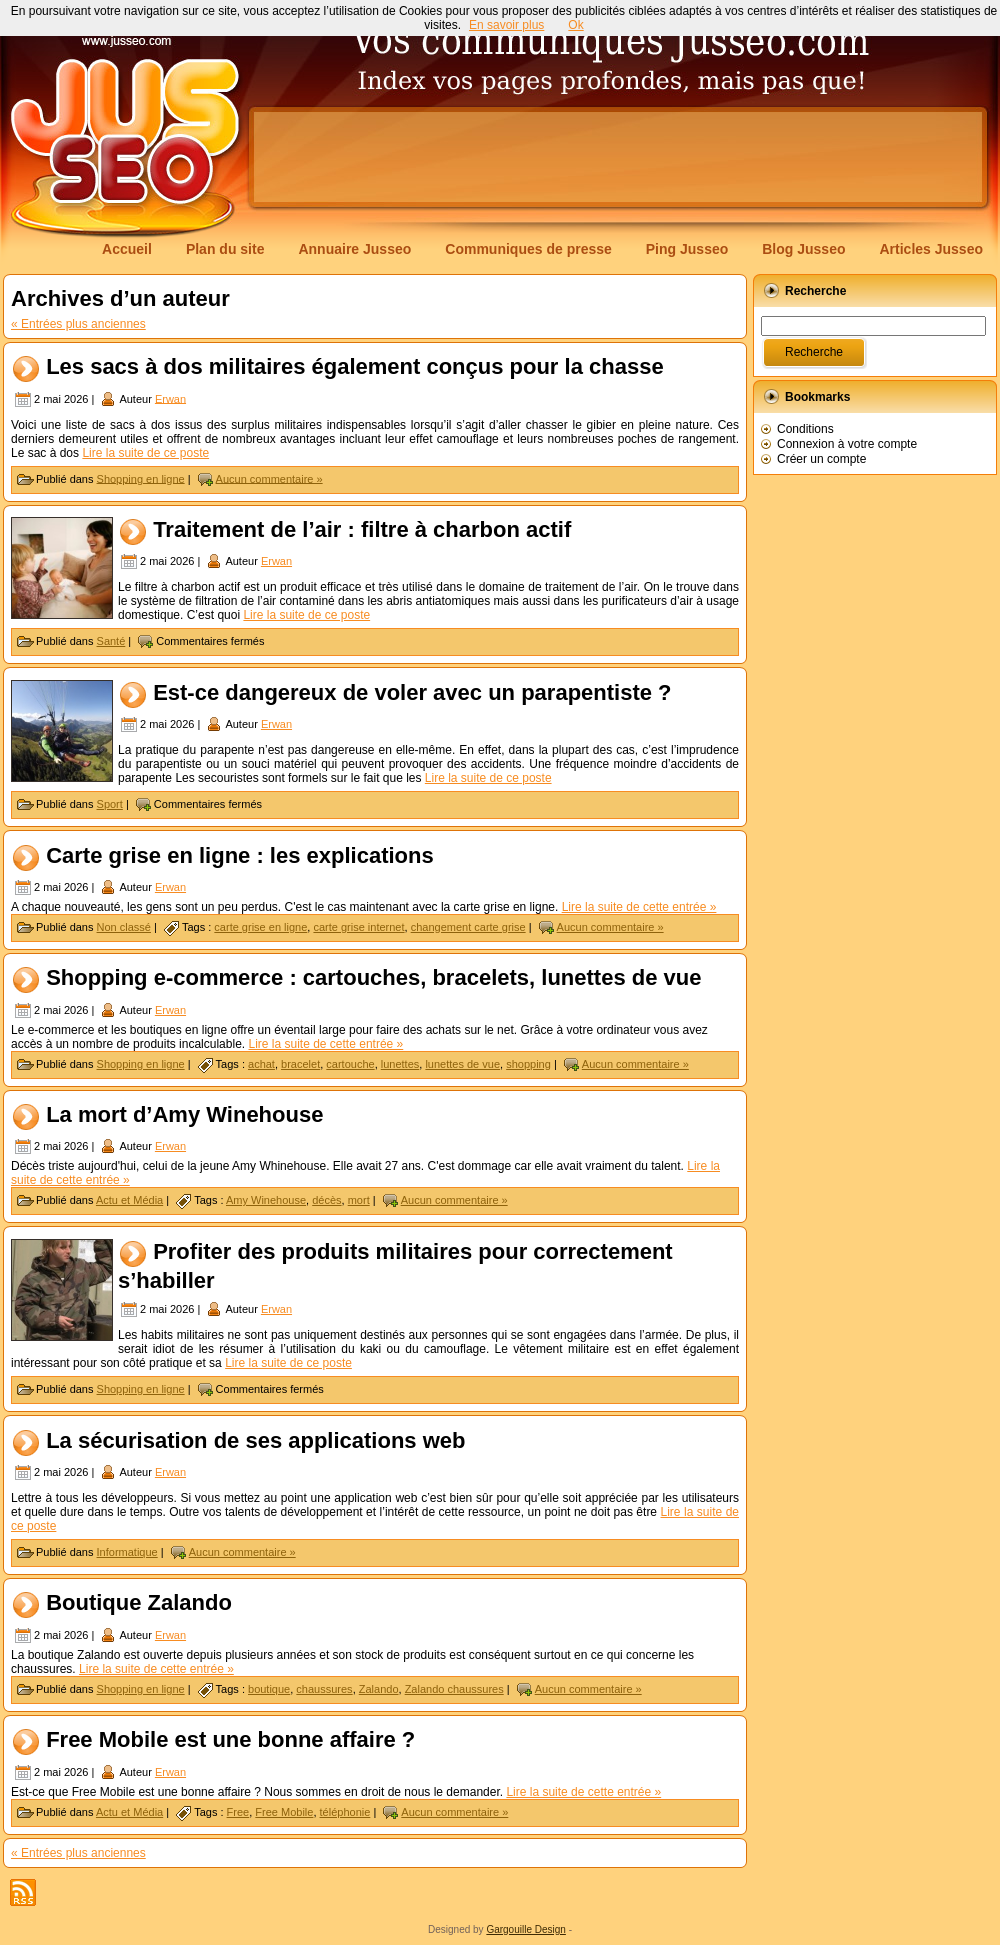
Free (238, 1812)
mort (359, 1200)
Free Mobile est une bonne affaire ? (230, 1740)
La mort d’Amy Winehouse (184, 1114)
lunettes (400, 1064)
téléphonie (345, 1812)
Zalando (379, 1689)
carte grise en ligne (260, 927)
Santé (111, 641)
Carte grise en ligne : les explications (240, 855)
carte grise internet (358, 927)
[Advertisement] (332, 174)
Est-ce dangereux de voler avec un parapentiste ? (412, 692)
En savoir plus (506, 25)
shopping (528, 1064)
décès (326, 1200)
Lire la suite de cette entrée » (639, 907)
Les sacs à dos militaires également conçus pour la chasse (355, 366)
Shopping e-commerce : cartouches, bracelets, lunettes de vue (373, 978)
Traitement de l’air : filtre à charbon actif (365, 529)
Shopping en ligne (141, 478)
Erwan (170, 398)
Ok (575, 25)
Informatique (127, 1552)
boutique (269, 1689)
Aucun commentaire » (269, 478)
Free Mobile (284, 1812)
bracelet (300, 1064)
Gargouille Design (526, 1929)
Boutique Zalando (139, 1603)
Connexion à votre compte (847, 444)
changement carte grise (468, 927)
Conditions (805, 429)
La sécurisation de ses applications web (255, 1440)
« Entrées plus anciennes (78, 324)
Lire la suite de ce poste (145, 453)
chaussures (324, 1689)
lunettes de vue (462, 1064)
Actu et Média (129, 1200)
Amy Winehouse (266, 1200)
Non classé (124, 927)
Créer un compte (821, 459)
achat (261, 1064)
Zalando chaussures (454, 1689)
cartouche (350, 1064)
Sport (110, 804)
